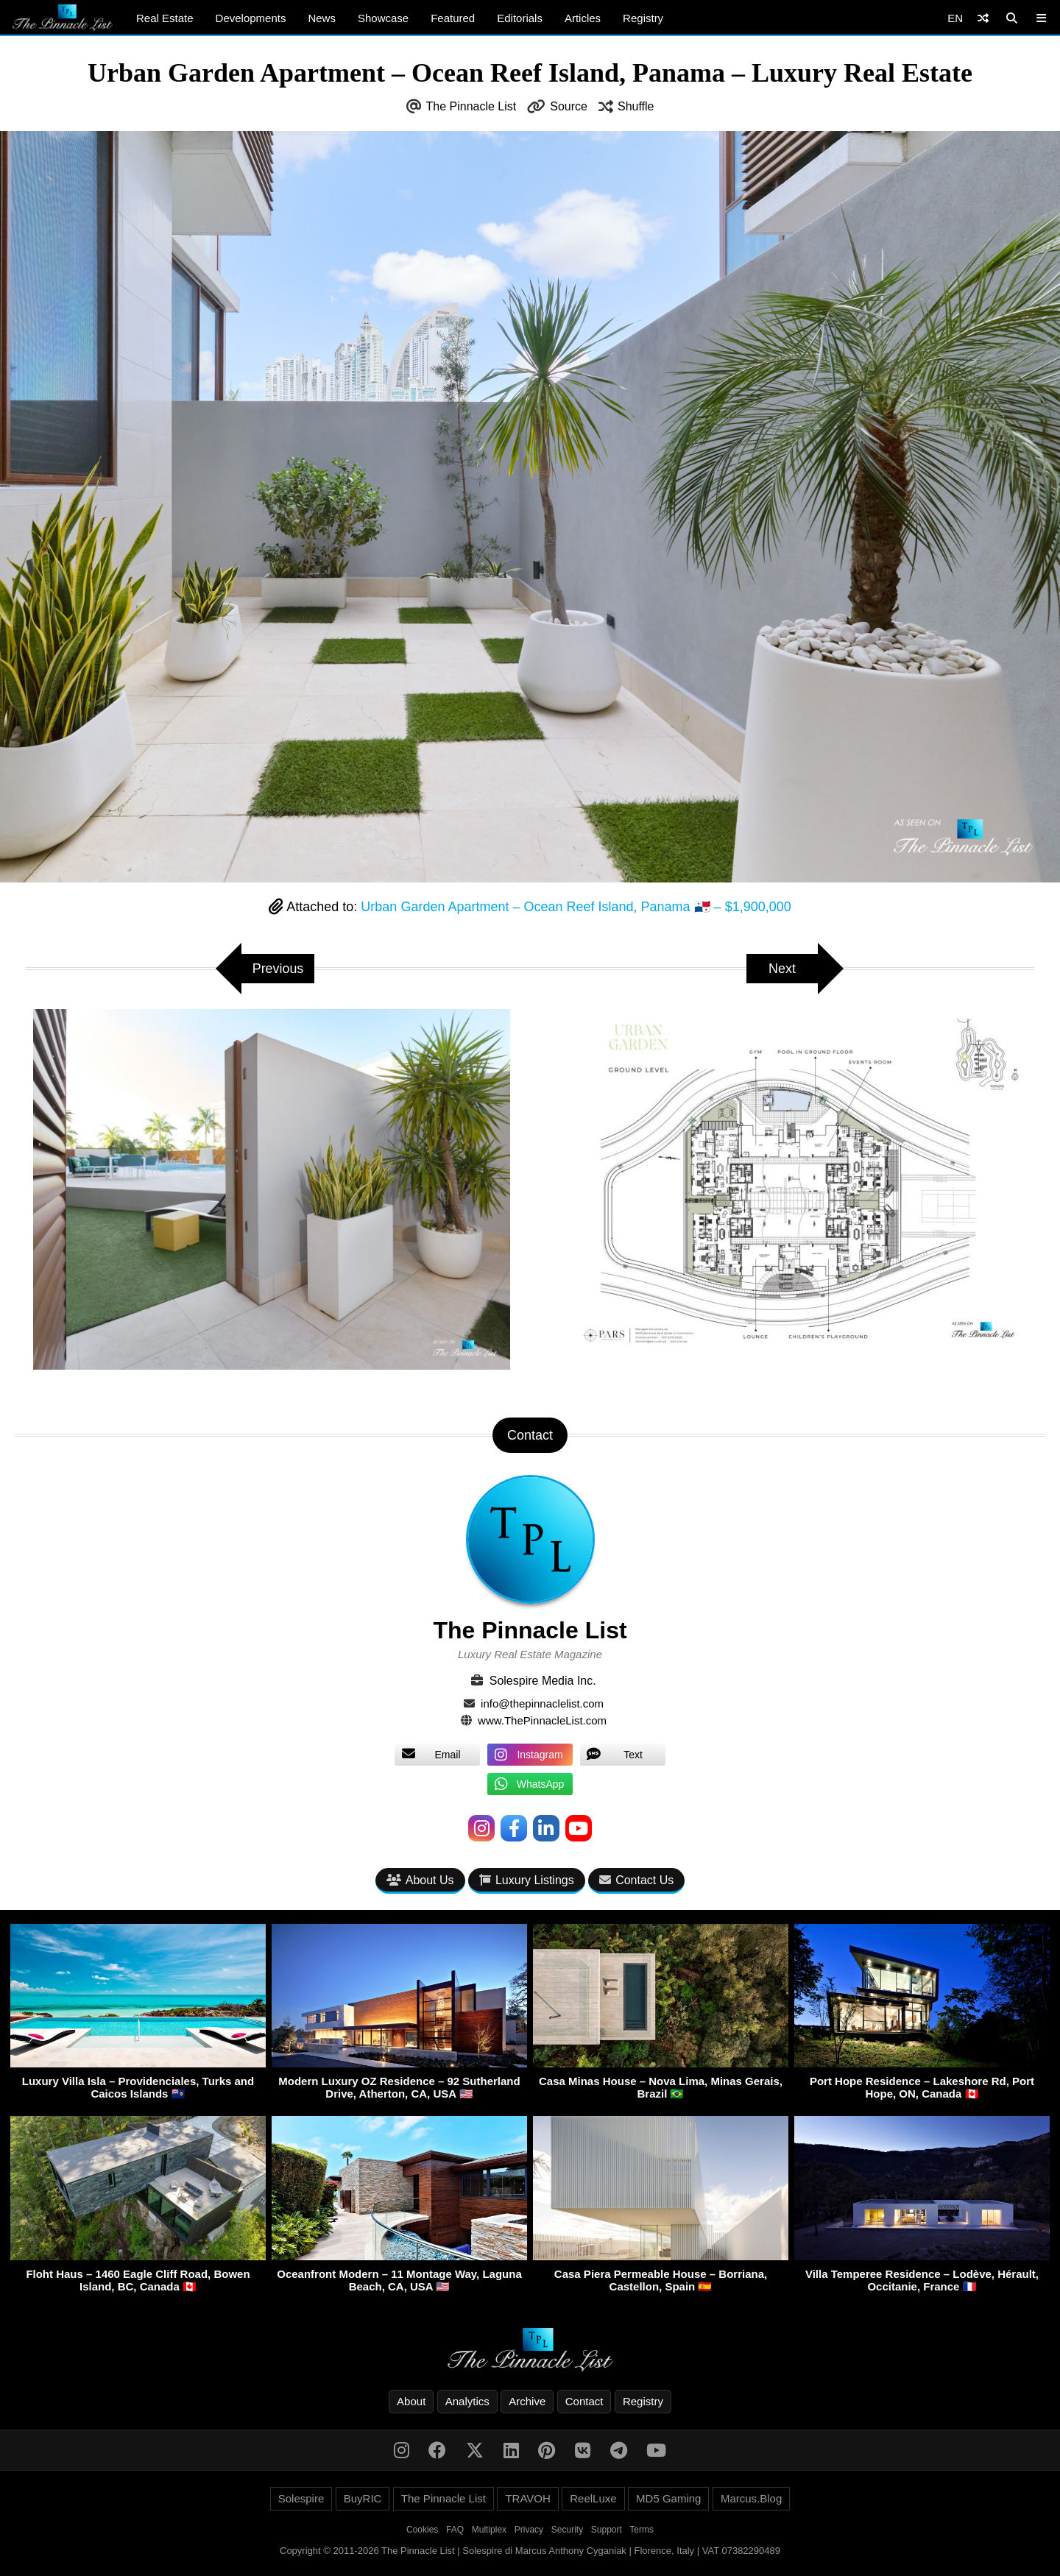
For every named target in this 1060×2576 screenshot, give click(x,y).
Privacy (529, 2529)
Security (567, 2529)
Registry (643, 18)
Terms (641, 2529)
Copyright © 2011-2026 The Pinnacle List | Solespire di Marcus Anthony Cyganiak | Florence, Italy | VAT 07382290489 (530, 2550)
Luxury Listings (526, 1880)
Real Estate (165, 18)
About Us (420, 1880)
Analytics (467, 2401)
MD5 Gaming (668, 2498)
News (322, 18)
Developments (251, 18)
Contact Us (636, 1880)
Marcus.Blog (751, 2498)
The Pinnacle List (471, 106)
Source (568, 106)
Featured (453, 18)
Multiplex (489, 2529)
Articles (583, 18)
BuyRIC (363, 2498)
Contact (584, 2401)
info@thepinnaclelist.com (542, 1703)
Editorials (520, 18)
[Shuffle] (983, 18)
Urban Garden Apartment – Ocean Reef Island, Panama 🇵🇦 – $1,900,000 (576, 906)
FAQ (455, 2529)
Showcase (383, 18)
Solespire (301, 2498)
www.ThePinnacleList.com (542, 1720)
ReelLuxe (593, 2498)
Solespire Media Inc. (543, 1680)
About (411, 2401)
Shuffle (636, 106)
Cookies (422, 2529)
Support (606, 2529)
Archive (527, 2401)
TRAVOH (527, 2498)
